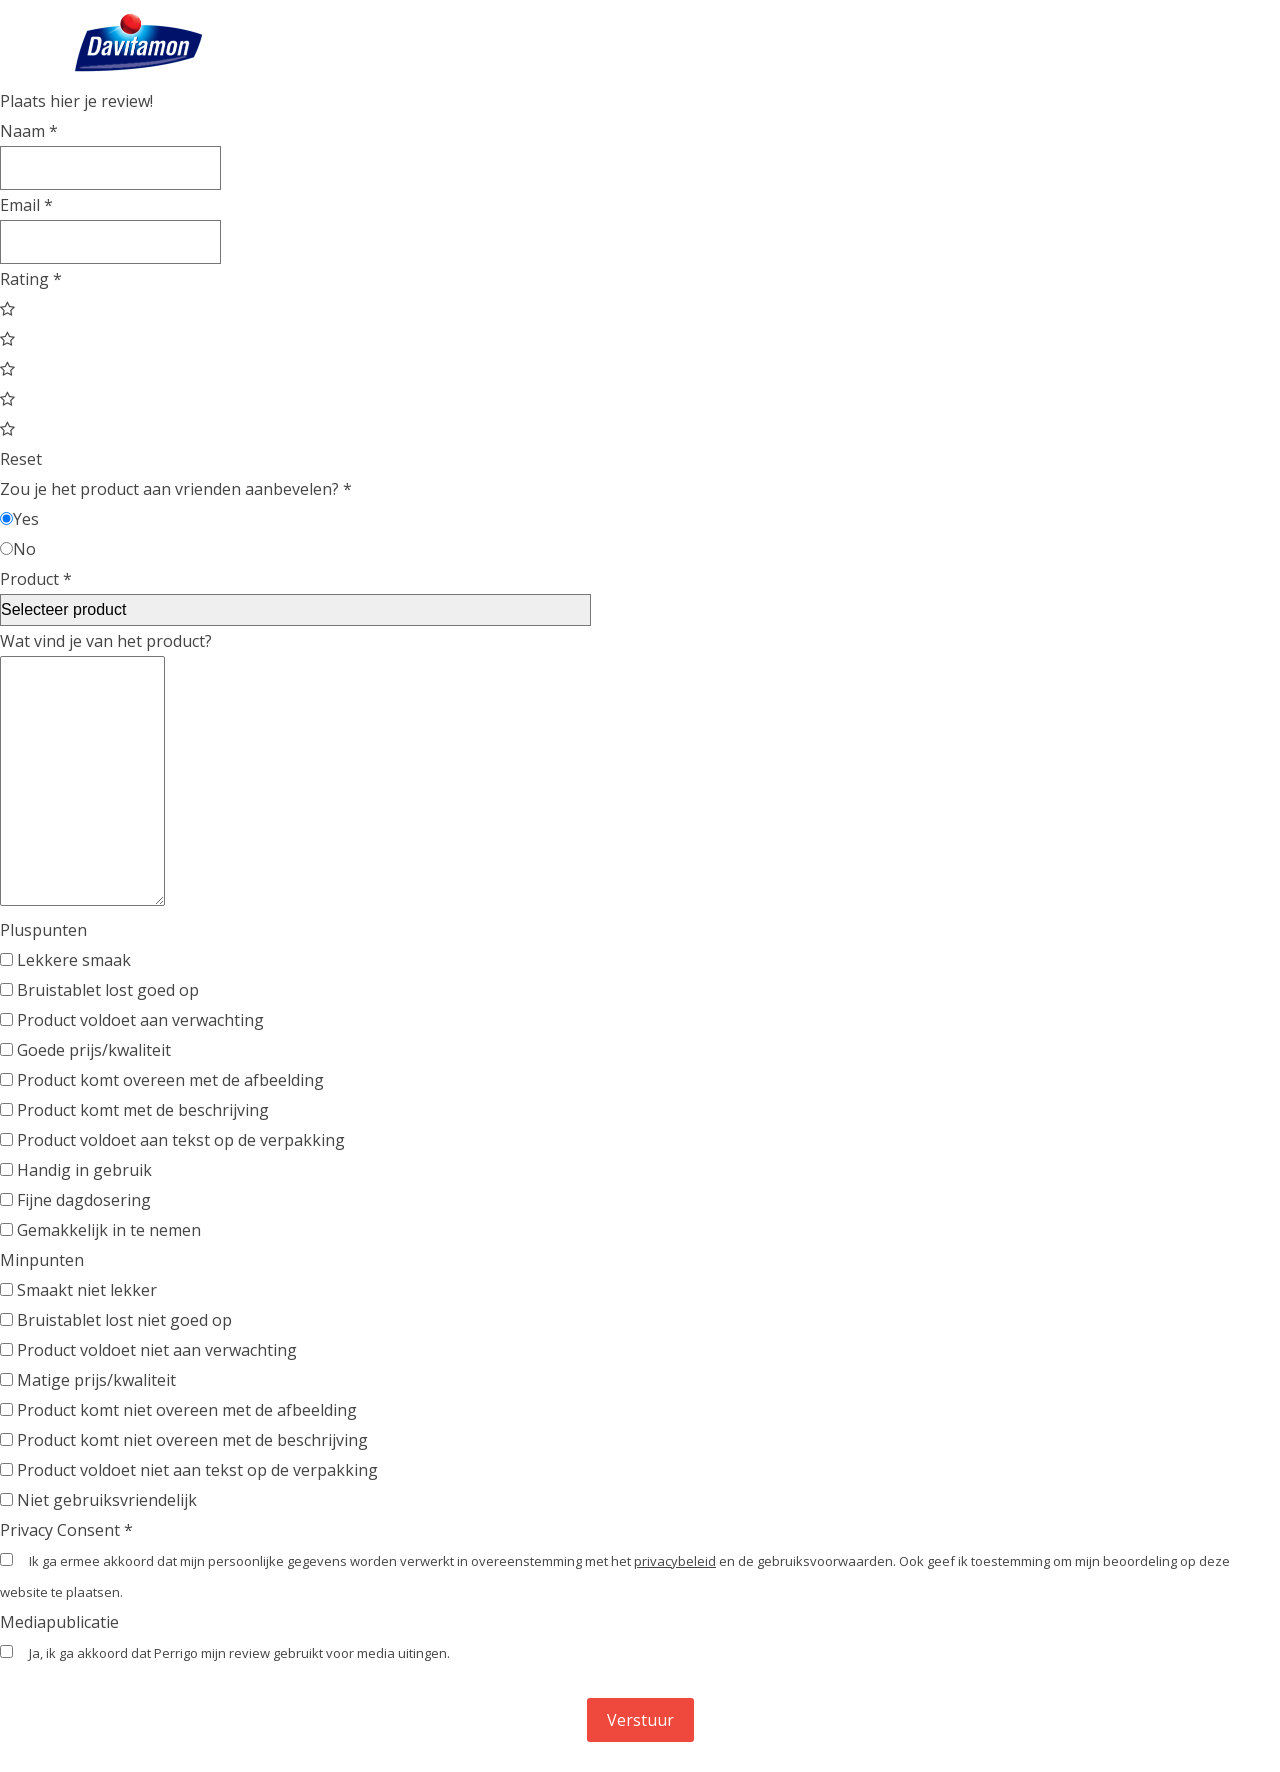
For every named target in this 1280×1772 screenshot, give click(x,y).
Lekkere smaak (65, 960)
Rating (31, 279)
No (18, 549)
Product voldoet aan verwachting (132, 1020)
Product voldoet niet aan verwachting (148, 1350)
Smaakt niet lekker (78, 1290)
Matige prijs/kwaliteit (88, 1380)
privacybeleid (675, 1561)
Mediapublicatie (59, 1622)
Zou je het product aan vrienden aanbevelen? (176, 489)
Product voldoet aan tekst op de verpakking (172, 1140)
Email (26, 205)
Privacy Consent (66, 1530)
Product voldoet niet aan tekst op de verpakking (189, 1470)
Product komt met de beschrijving (134, 1110)
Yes (19, 519)
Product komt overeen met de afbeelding (162, 1080)
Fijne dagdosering (75, 1200)
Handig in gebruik (76, 1170)
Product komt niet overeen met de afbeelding (178, 1410)
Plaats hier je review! (76, 101)
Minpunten (42, 1260)
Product (36, 579)
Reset (21, 459)
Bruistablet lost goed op (99, 990)
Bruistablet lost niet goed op (116, 1320)
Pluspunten (43, 930)
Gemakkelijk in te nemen (100, 1230)
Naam (29, 131)
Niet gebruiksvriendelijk (98, 1500)
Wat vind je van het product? (106, 641)
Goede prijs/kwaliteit (85, 1050)
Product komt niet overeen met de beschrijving (184, 1440)
